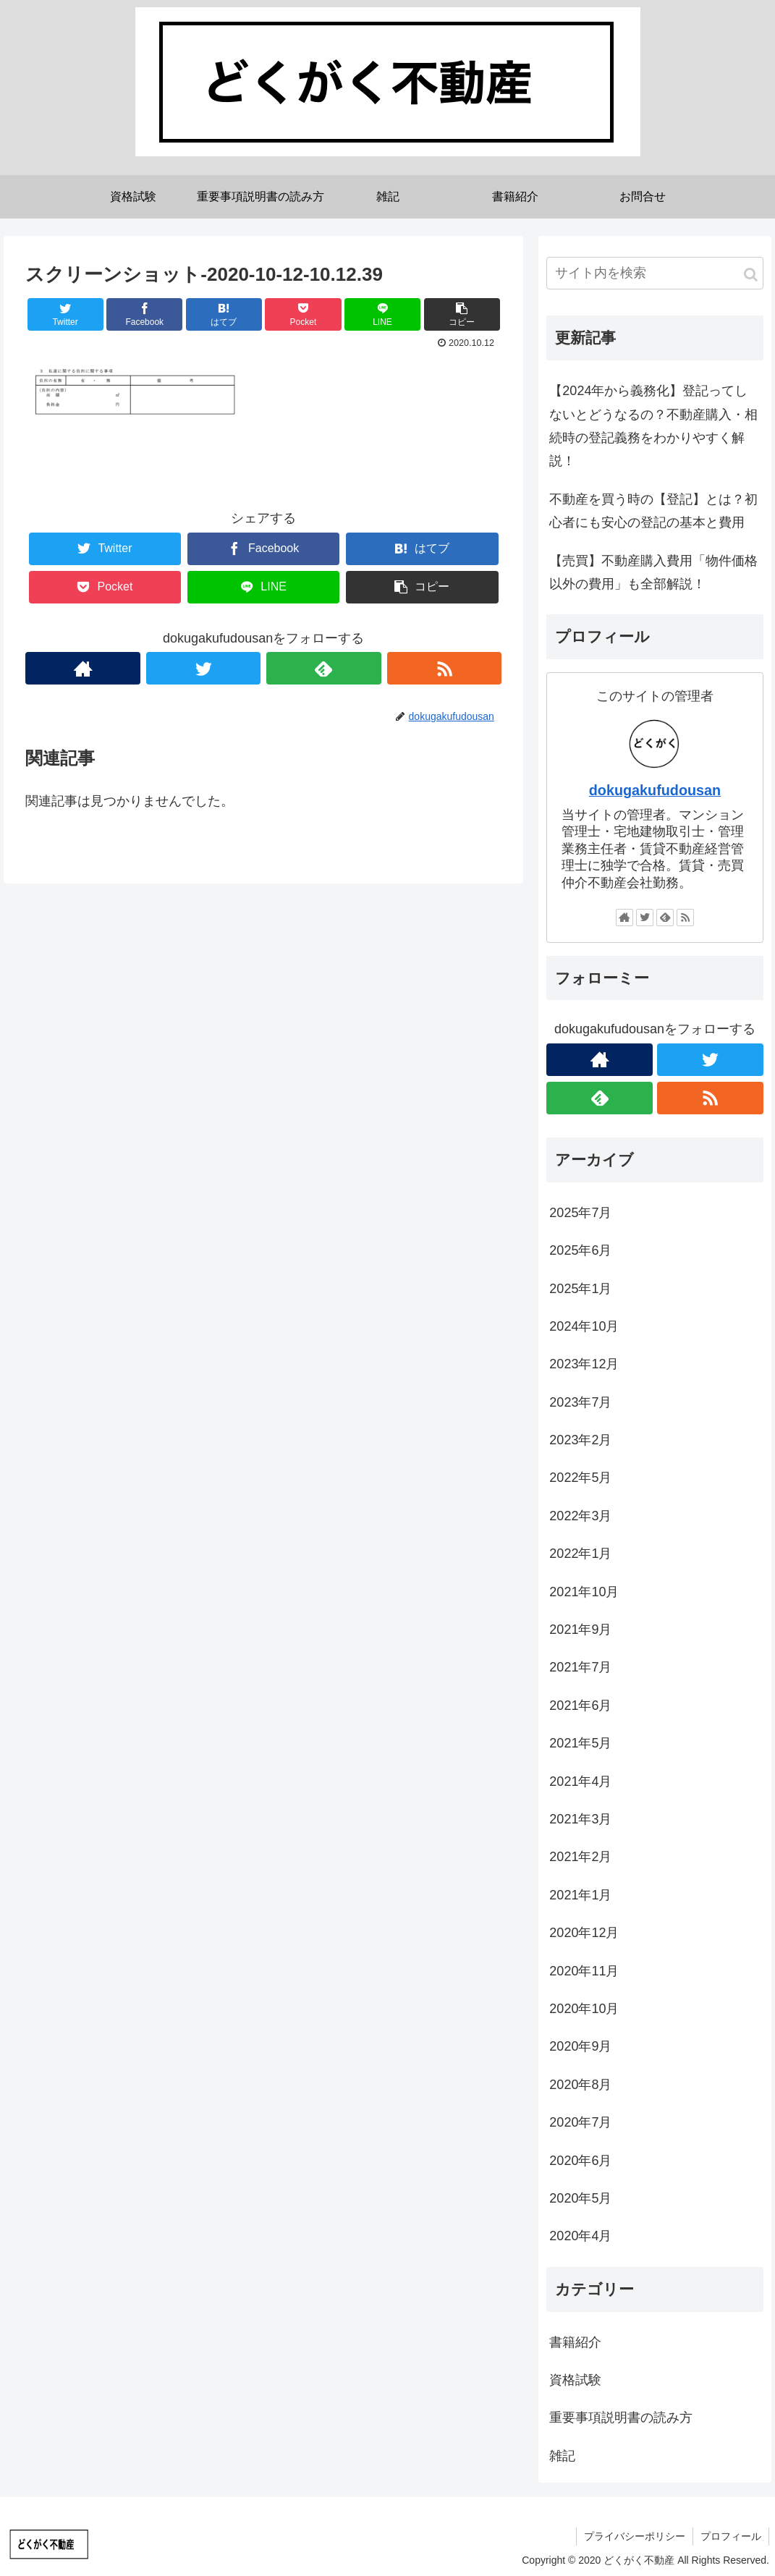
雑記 (562, 2456)
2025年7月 (580, 1213)
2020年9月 (580, 2046)
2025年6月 (580, 1250)
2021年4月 (580, 1781)
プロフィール (730, 2536)
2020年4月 (580, 2236)
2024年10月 (584, 1326)
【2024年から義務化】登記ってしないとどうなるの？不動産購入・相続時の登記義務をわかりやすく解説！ (653, 426)
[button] (750, 274)
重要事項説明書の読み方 (621, 2417)
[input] (654, 273)
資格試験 (575, 2380)
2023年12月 (584, 1364)
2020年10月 (584, 2008)
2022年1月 (580, 1553)
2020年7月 (580, 2122)
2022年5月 (580, 1477)
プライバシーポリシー (634, 2536)
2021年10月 (584, 1592)
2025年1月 (580, 1288)
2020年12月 (584, 1932)
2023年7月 (580, 1402)
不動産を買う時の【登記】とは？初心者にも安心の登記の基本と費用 (653, 511)
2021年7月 (580, 1667)
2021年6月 (580, 1705)
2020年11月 (584, 1971)
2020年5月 (580, 2198)
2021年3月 (580, 1819)
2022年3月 (580, 1516)
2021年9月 (580, 1629)
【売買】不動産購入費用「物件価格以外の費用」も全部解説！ (653, 572)
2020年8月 (580, 2084)
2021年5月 (580, 1743)
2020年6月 (580, 2160)
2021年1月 (580, 1895)
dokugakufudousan (655, 790)
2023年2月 (580, 1440)
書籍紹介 (575, 2342)
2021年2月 (580, 1857)
